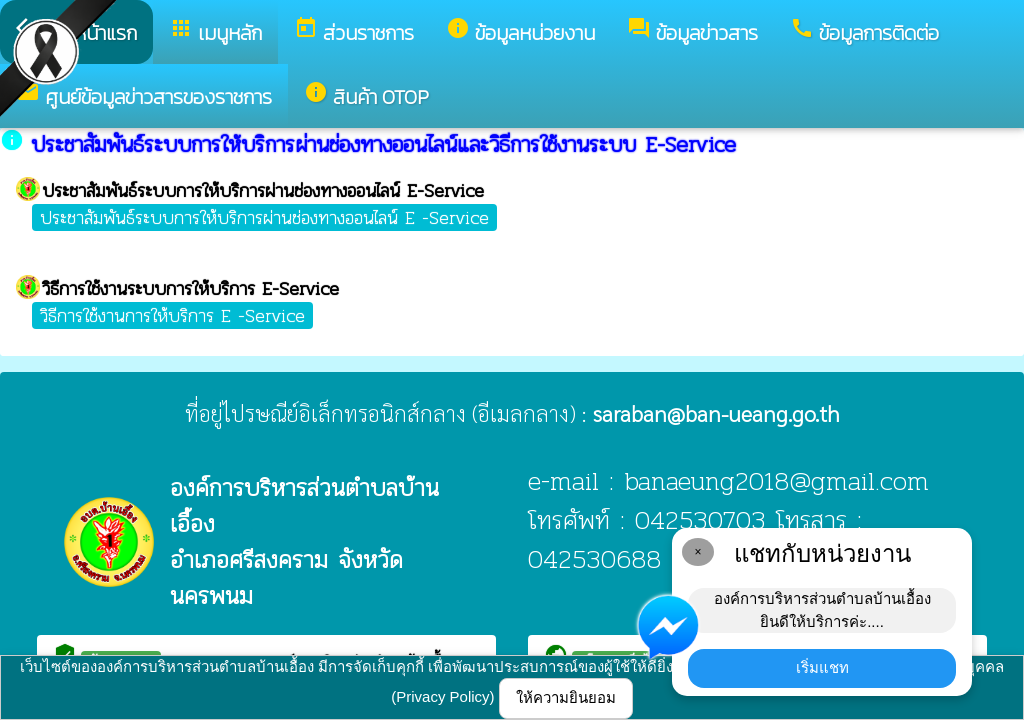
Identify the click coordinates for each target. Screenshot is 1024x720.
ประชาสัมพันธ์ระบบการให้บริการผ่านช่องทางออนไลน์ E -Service (264, 217)
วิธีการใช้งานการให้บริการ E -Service (172, 315)
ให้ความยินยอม (566, 697)
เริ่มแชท (822, 667)
